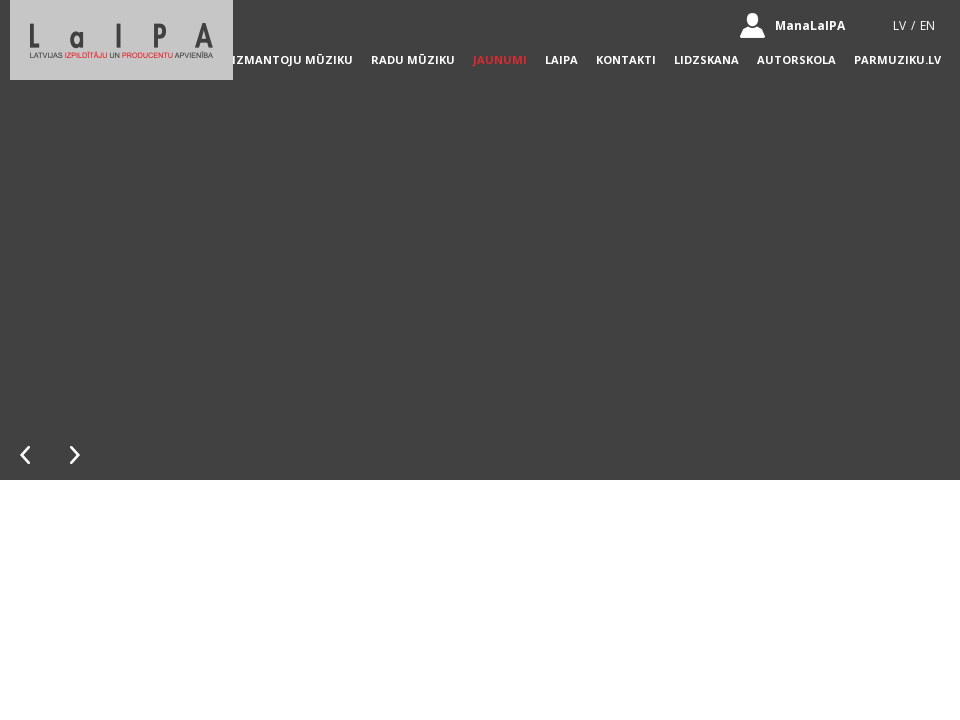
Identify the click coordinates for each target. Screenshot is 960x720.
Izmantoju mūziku (292, 59)
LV (899, 25)
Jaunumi (500, 59)
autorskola (796, 59)
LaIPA (561, 59)
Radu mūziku (413, 59)
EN (927, 25)
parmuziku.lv (897, 59)
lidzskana (706, 59)
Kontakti (626, 59)
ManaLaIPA (810, 25)
